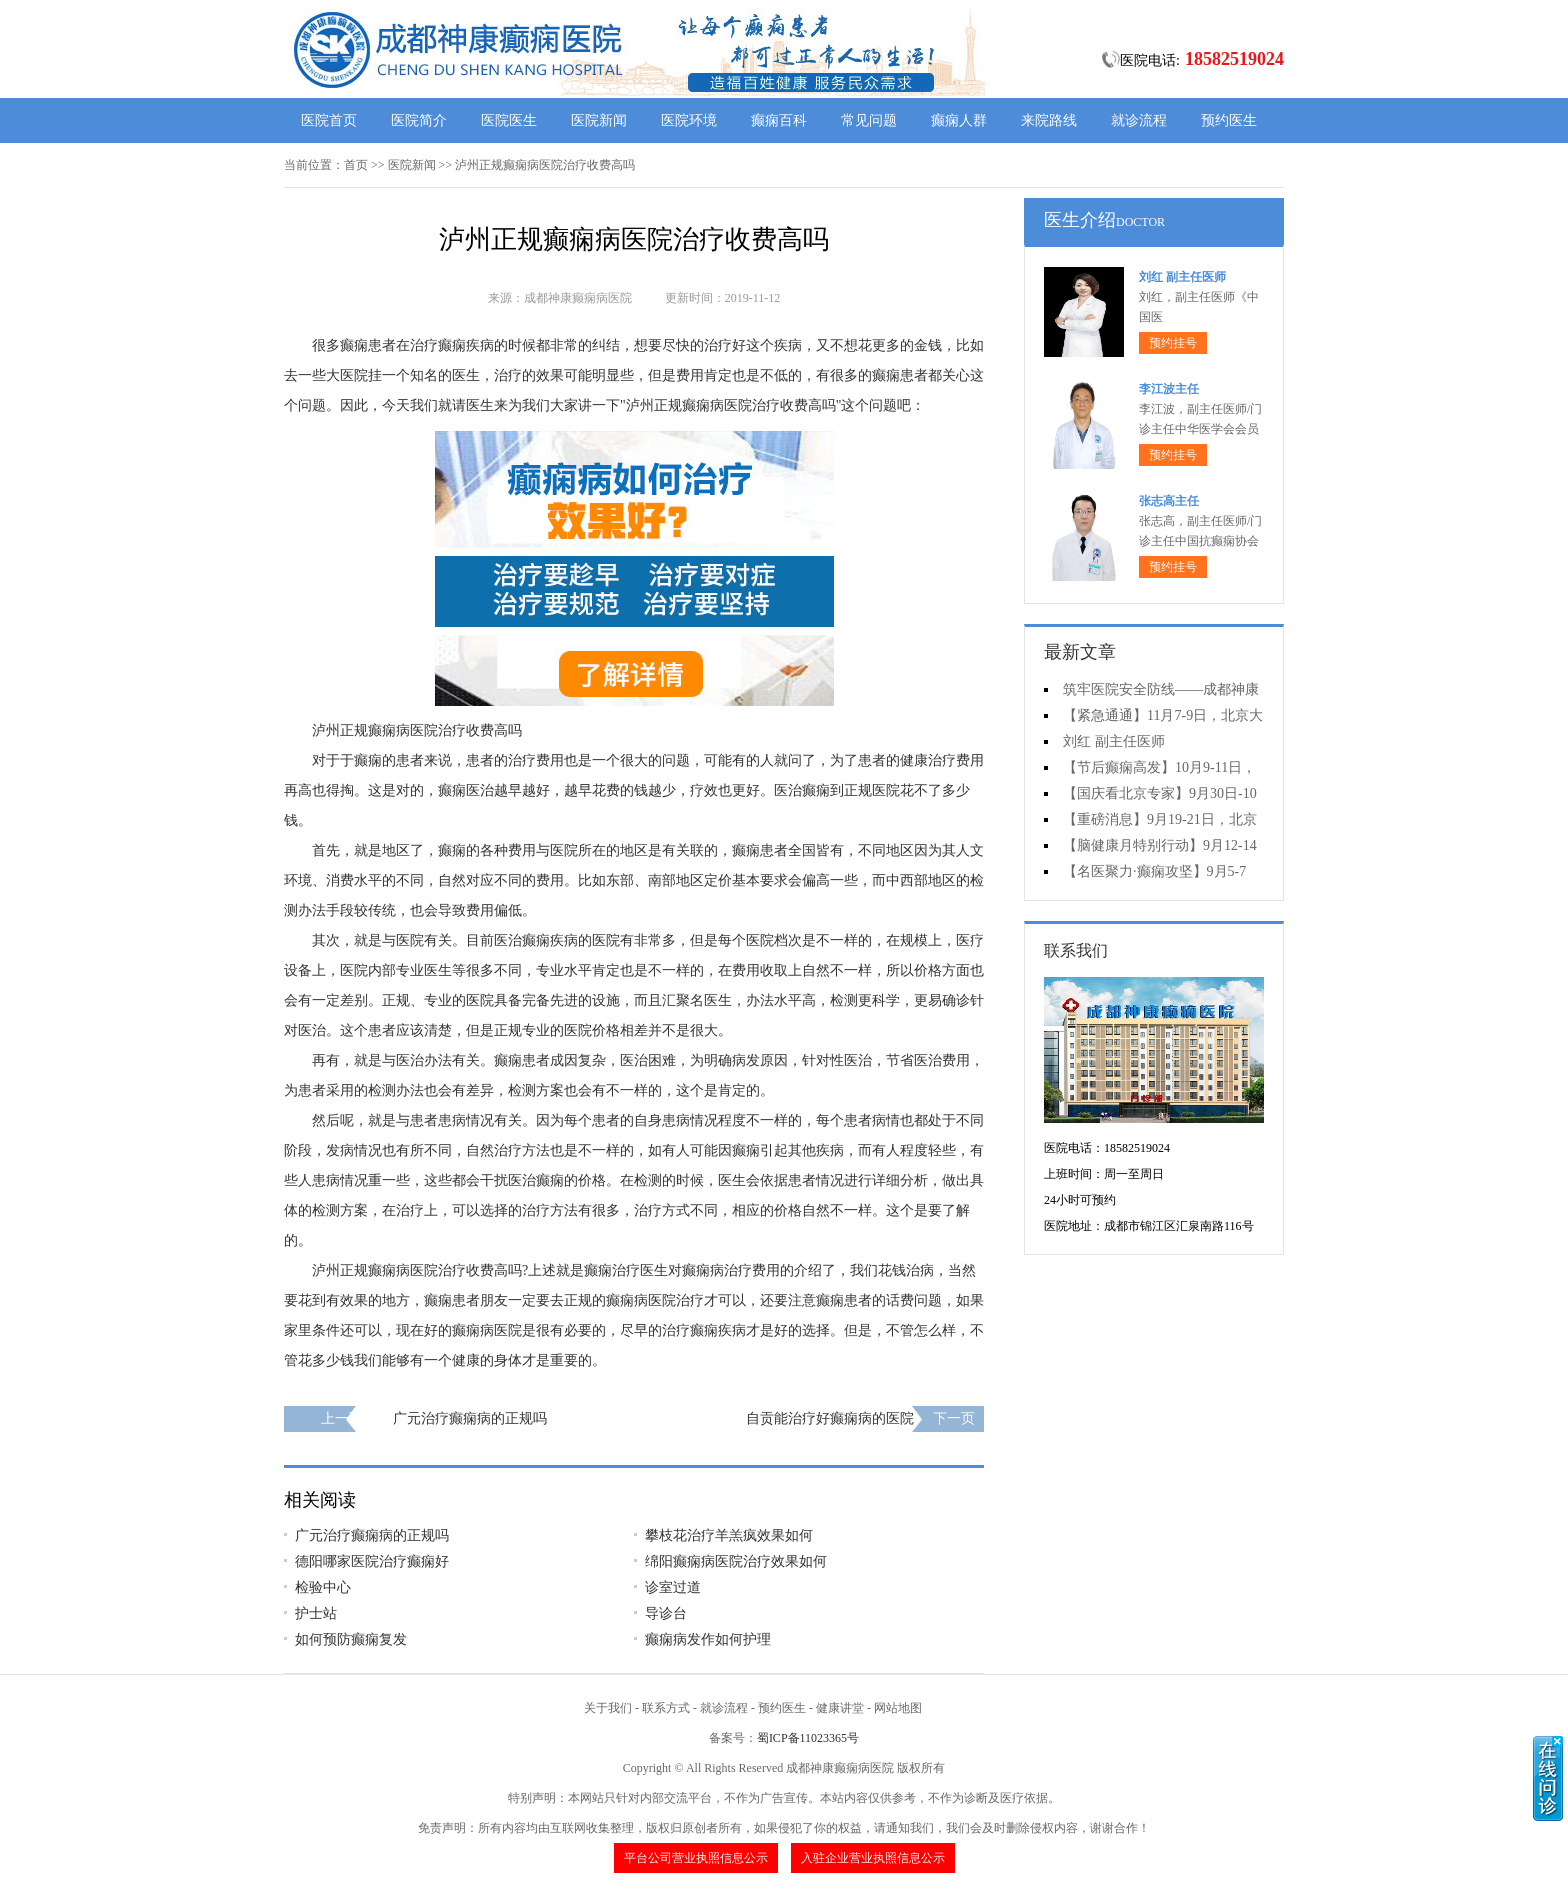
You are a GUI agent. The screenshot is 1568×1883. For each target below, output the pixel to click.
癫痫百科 (779, 120)
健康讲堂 (840, 1708)
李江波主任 (1169, 389)
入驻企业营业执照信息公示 (873, 1858)
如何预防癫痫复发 (351, 1639)
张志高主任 (1169, 501)
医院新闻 (599, 120)
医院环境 (689, 120)
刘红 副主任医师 (1182, 277)
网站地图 (898, 1708)
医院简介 (419, 120)
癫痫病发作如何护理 (708, 1639)
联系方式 (666, 1708)
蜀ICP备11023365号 (808, 1738)
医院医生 (509, 120)
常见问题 (869, 120)
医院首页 (329, 120)
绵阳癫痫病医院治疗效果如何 (736, 1561)
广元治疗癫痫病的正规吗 (470, 1418)
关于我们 (608, 1708)
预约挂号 (1173, 343)
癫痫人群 (959, 120)
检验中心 (323, 1587)
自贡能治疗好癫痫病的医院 (830, 1418)
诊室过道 (673, 1587)
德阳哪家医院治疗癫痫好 (372, 1561)
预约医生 (1229, 120)
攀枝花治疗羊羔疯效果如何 (729, 1535)
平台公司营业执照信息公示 (696, 1858)
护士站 (316, 1613)
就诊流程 (1139, 120)
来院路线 (1049, 120)
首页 (356, 165)
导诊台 (666, 1613)
